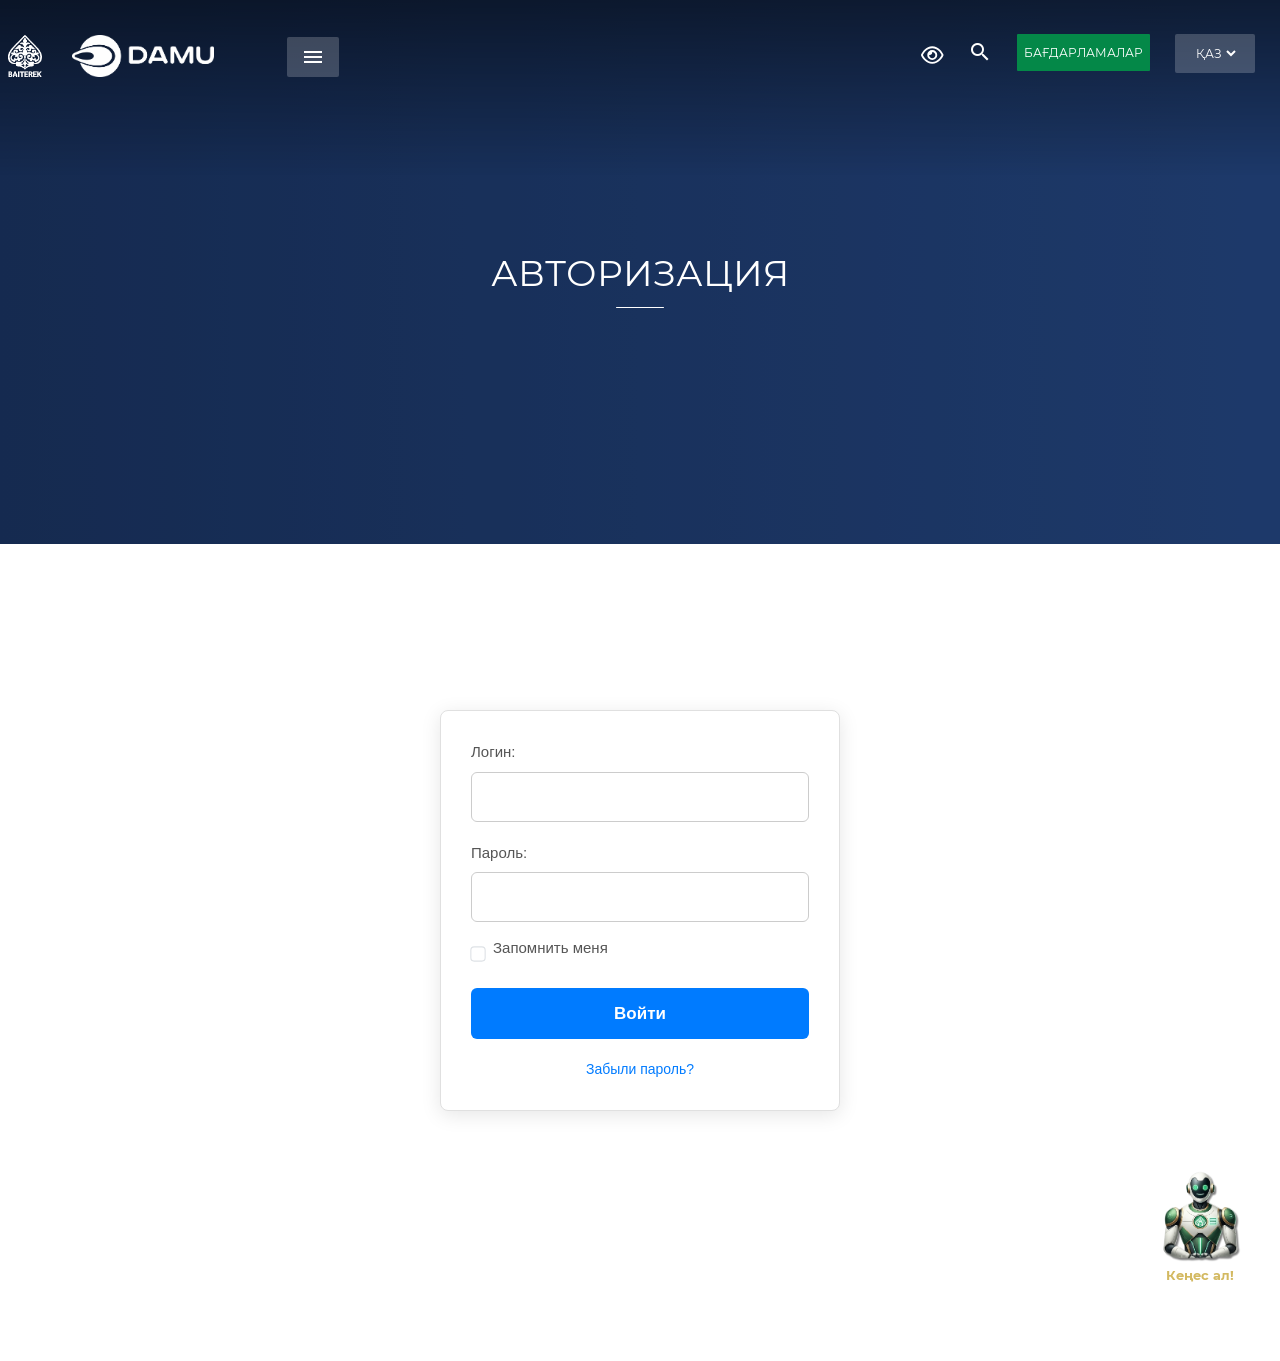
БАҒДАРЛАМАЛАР (1083, 52)
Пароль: (499, 852)
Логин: (493, 751)
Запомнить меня (550, 947)
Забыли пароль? (640, 1069)
